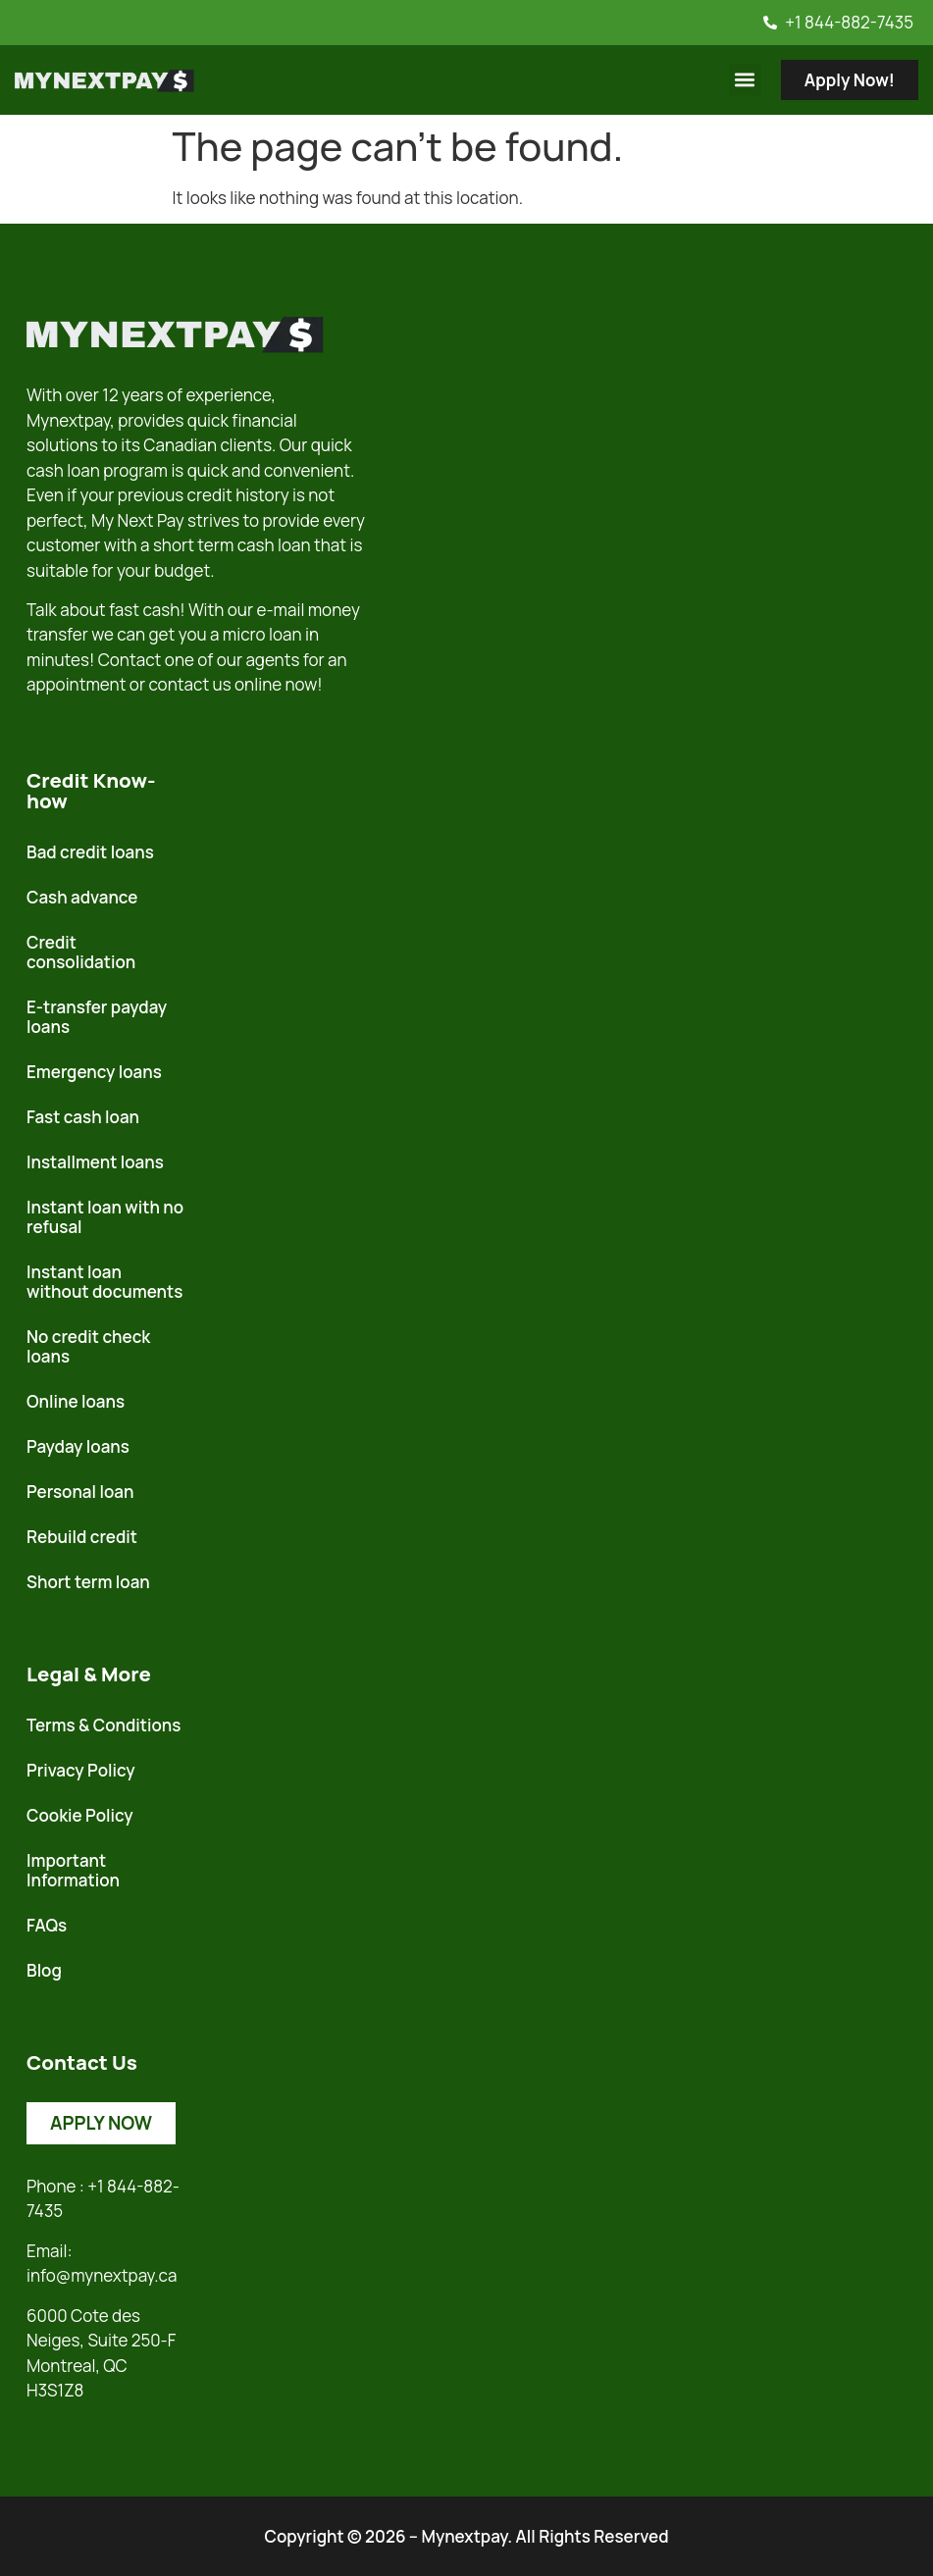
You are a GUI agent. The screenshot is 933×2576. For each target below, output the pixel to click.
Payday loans (78, 1446)
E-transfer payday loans (96, 1017)
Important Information (73, 1870)
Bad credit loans (90, 852)
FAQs (46, 1925)
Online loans (75, 1401)
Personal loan (79, 1491)
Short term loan (88, 1582)
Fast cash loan (82, 1117)
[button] (745, 80)
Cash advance (81, 897)
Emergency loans (94, 1071)
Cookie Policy (79, 1815)
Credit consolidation (80, 952)
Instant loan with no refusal (104, 1217)
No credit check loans (88, 1346)
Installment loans (95, 1162)
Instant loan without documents (104, 1282)
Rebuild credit (81, 1536)
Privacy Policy (80, 1770)
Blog (44, 1970)
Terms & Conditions (103, 1725)
